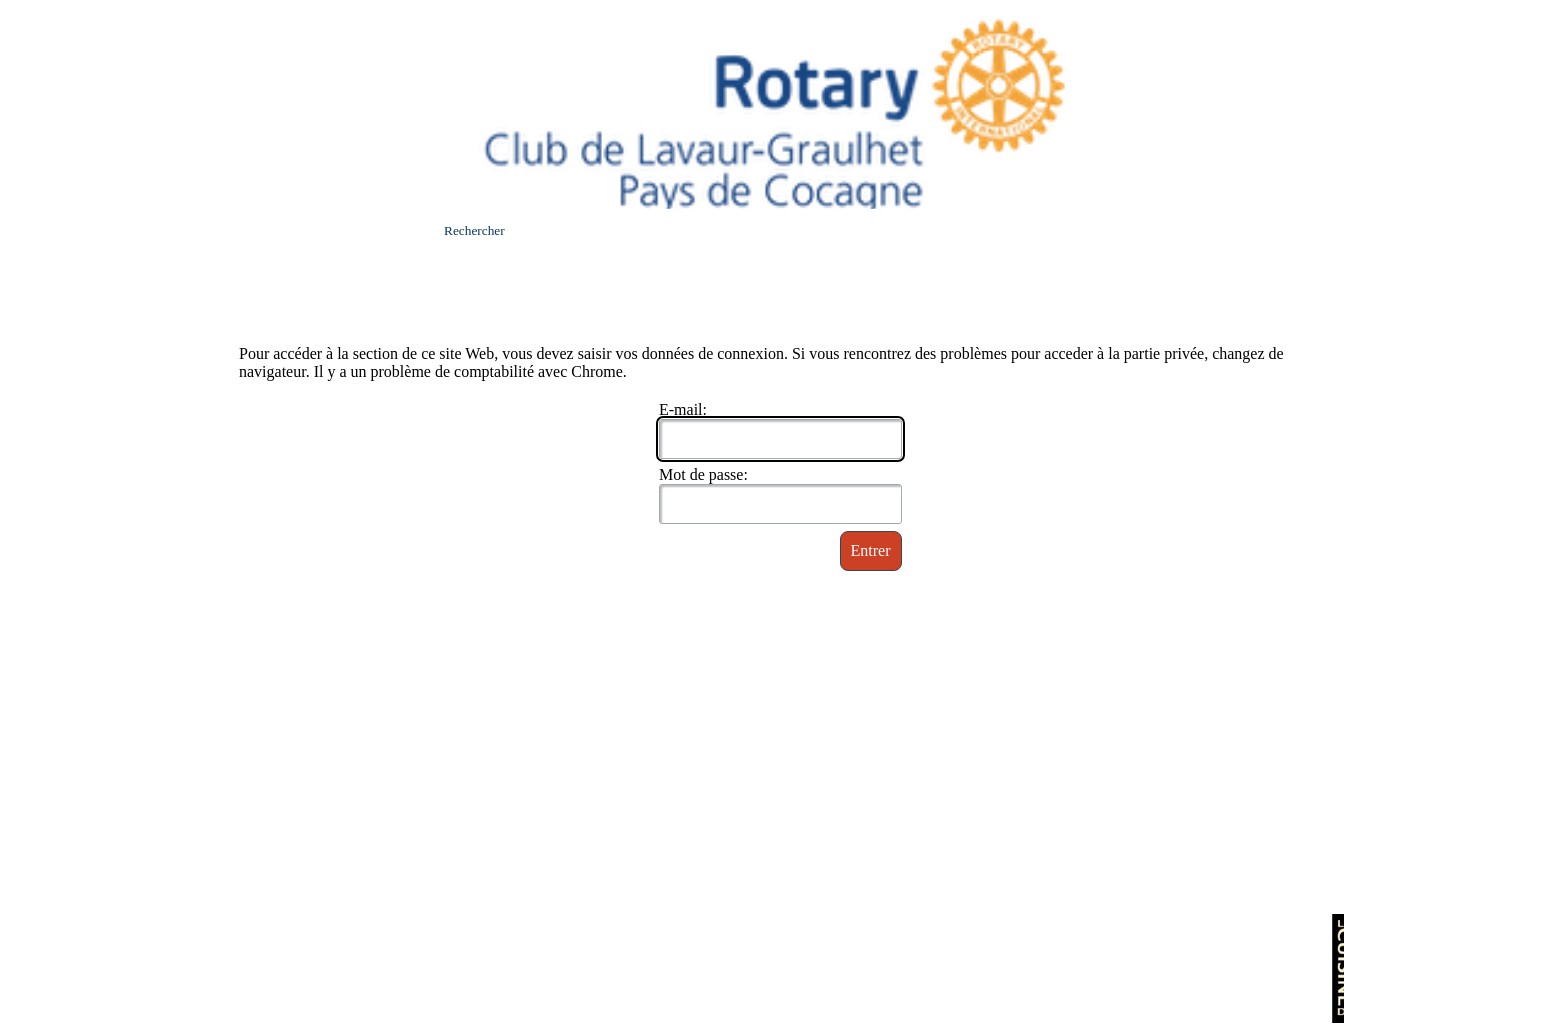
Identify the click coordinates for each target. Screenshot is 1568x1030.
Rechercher (474, 230)
